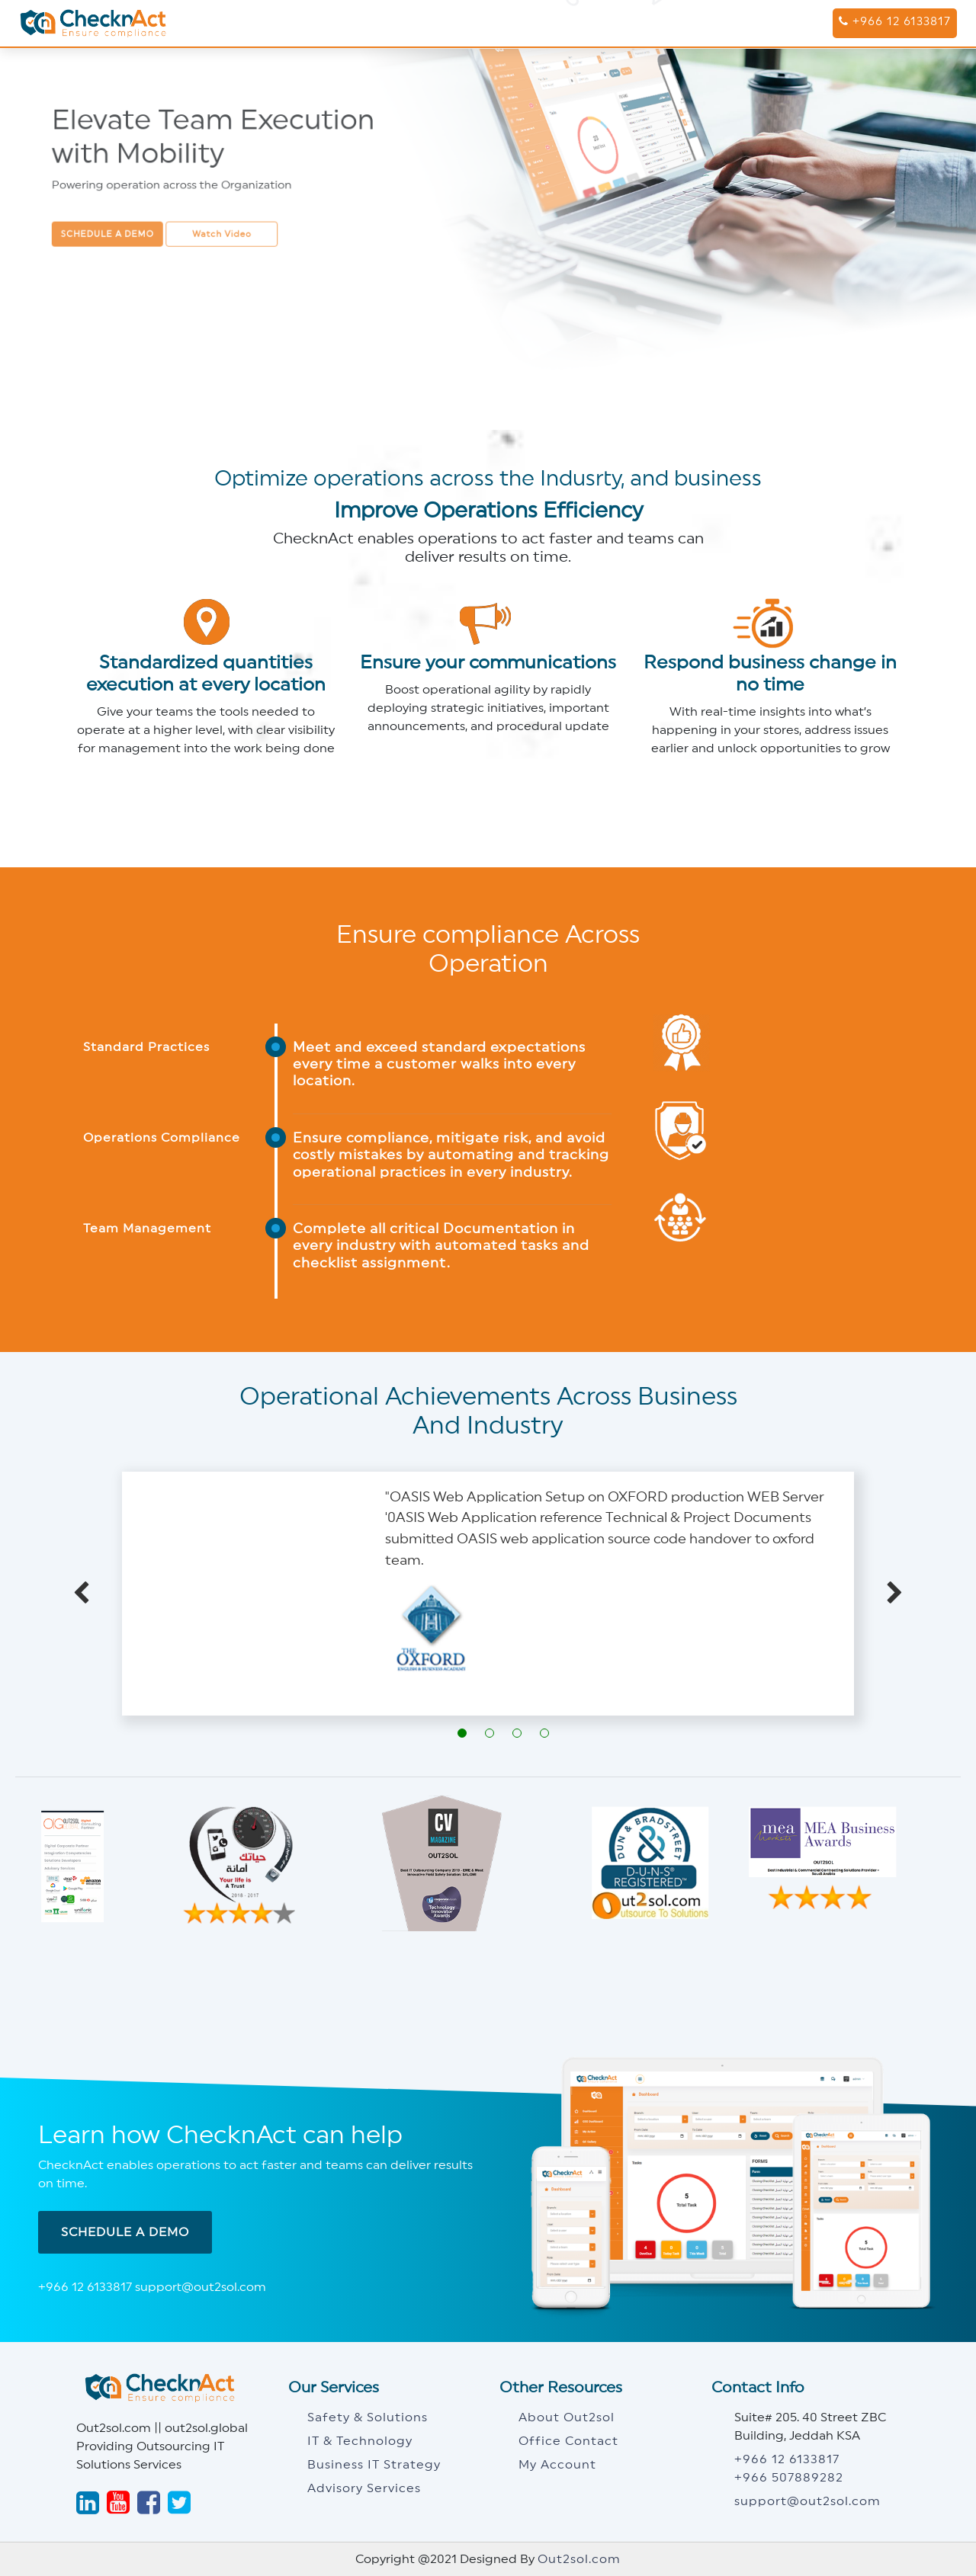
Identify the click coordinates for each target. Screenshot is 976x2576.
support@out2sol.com (807, 2501)
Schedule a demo (114, 230)
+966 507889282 (788, 2478)
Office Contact (568, 2441)
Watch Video (221, 230)
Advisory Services (364, 2488)
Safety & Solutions (367, 2417)
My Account (557, 2465)
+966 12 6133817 (895, 21)
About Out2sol (566, 2417)
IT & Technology (360, 2441)
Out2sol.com (579, 2559)
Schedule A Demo (125, 2232)
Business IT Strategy (374, 2465)
